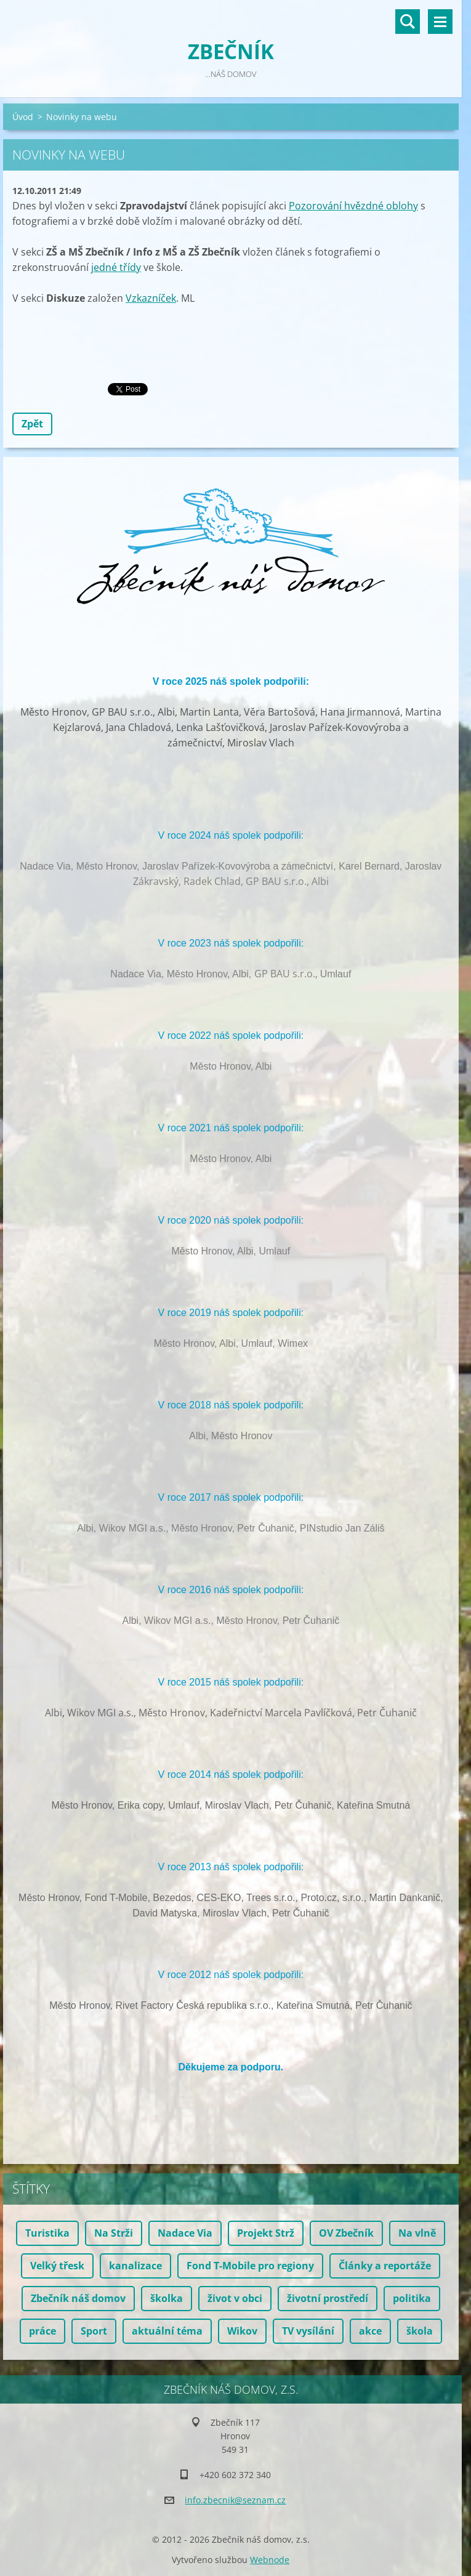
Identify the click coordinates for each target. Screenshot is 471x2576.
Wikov (242, 2331)
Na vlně (417, 2233)
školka (166, 2298)
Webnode (269, 2560)
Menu (440, 21)
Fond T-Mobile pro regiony (250, 2265)
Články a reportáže (385, 2265)
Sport (94, 2331)
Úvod (22, 117)
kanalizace (135, 2265)
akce (370, 2331)
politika (412, 2298)
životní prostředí (327, 2298)
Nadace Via (185, 2233)
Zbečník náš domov (78, 2298)
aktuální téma (167, 2331)
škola (419, 2331)
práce (42, 2331)
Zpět (32, 423)
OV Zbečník (346, 2233)
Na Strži (113, 2233)
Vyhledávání (407, 21)
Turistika (47, 2233)
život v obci (234, 2298)
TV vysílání (308, 2331)
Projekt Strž (265, 2233)
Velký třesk (57, 2265)
